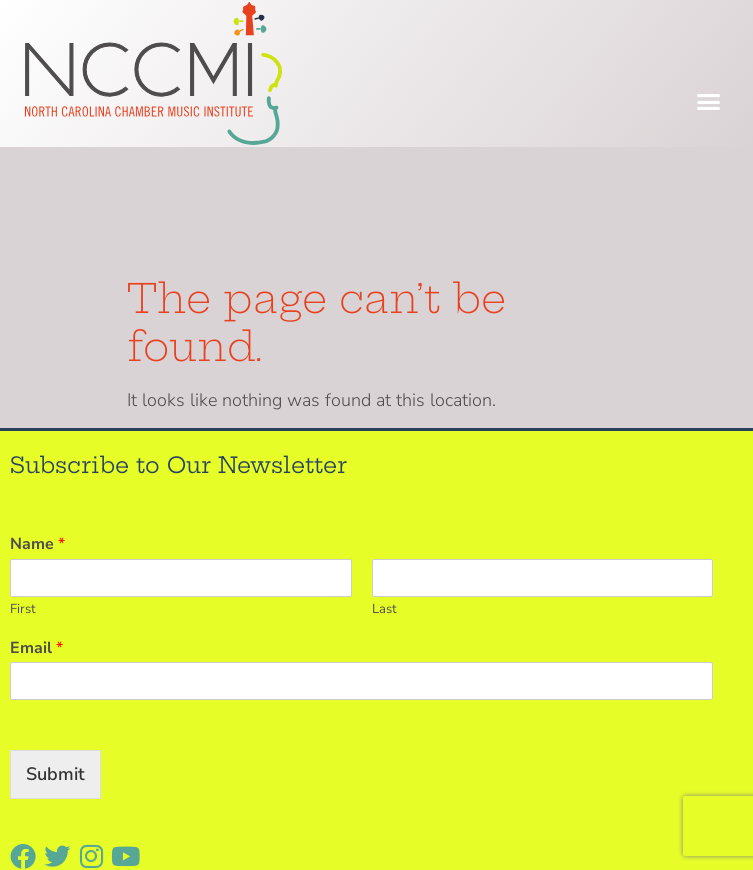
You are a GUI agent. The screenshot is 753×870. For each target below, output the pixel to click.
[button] (709, 102)
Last (384, 489)
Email (36, 528)
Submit (55, 655)
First (23, 489)
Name (37, 424)
